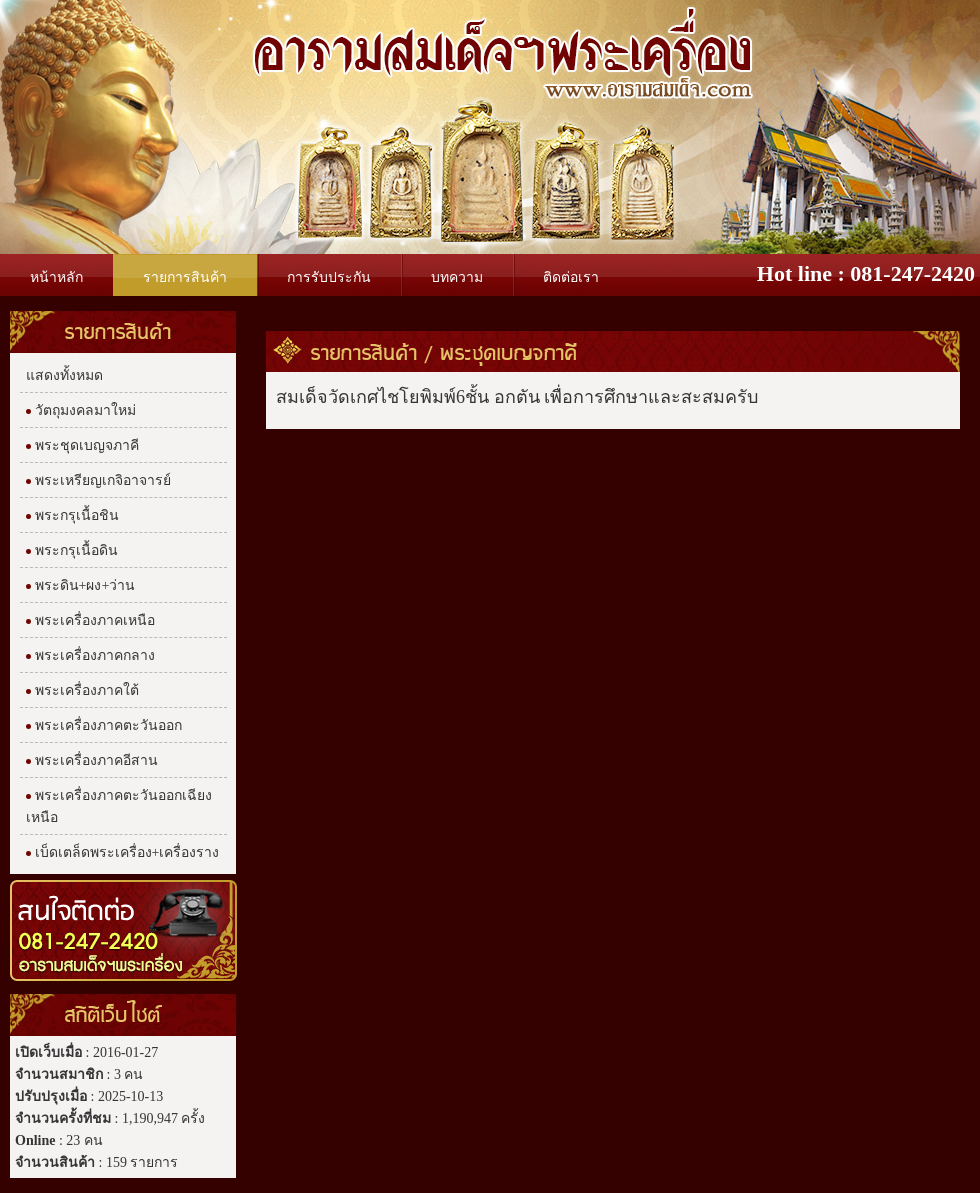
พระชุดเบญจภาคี (509, 352)
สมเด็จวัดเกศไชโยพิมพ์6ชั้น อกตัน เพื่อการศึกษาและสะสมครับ (517, 397)
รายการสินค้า (364, 352)
